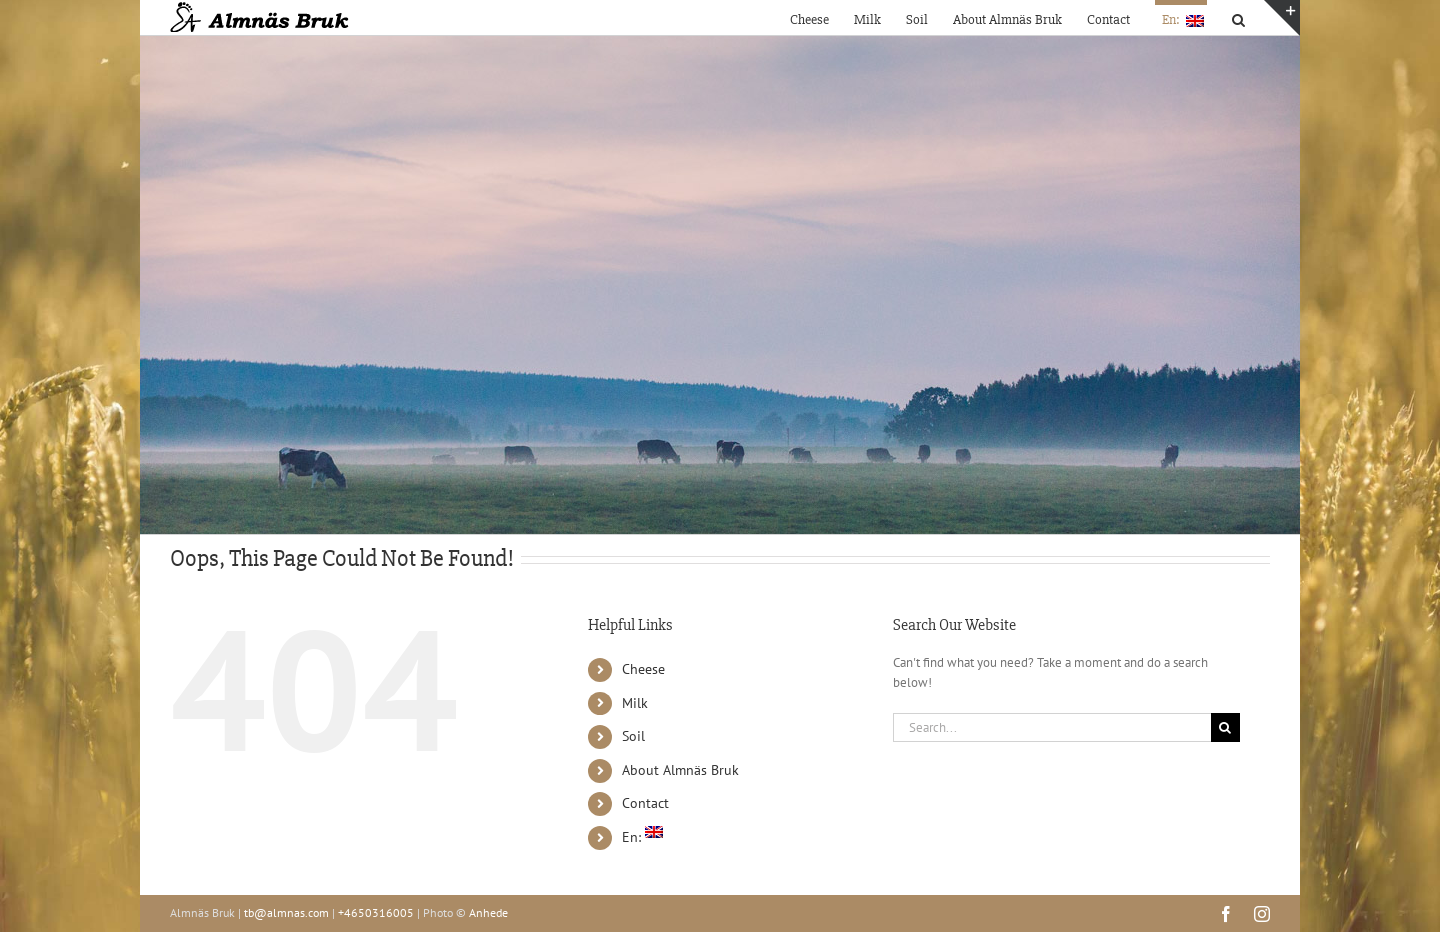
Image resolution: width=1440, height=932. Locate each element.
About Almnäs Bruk (680, 770)
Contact (645, 803)
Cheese (643, 669)
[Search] (1225, 727)
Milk (635, 703)
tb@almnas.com (286, 912)
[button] (1238, 17)
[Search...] (1052, 727)
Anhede (488, 912)
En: (642, 837)
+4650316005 (376, 912)
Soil (633, 736)
